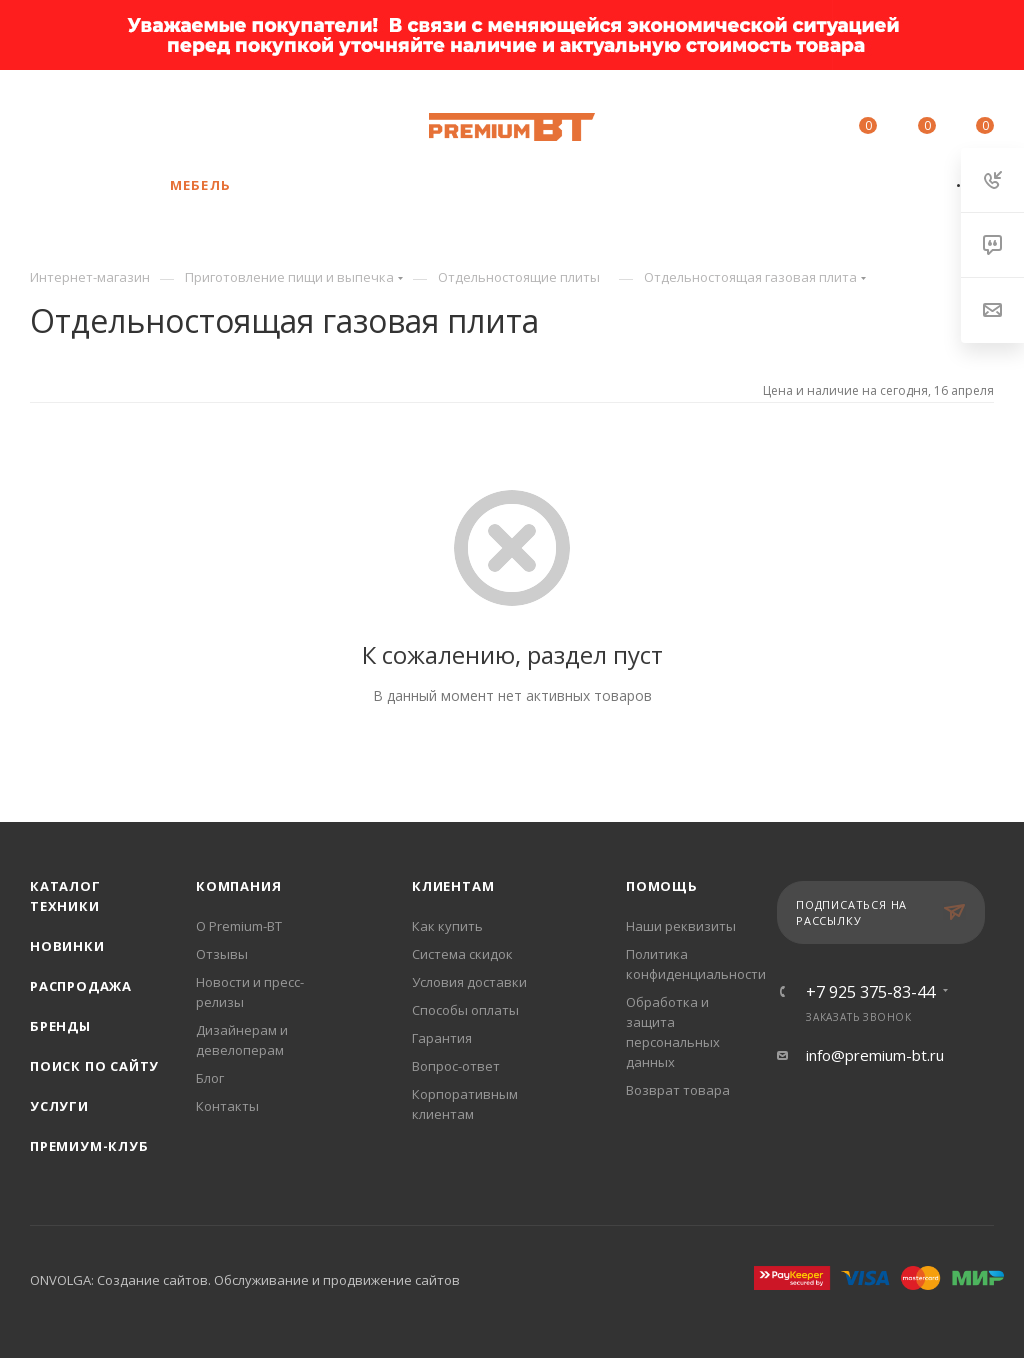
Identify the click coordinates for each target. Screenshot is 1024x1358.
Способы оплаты (465, 1010)
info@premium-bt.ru (875, 1055)
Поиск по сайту (94, 1066)
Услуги (59, 1106)
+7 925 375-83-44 (181, 117)
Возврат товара (678, 1090)
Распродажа (81, 986)
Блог (210, 1078)
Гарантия (442, 1038)
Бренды (60, 1026)
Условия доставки (469, 982)
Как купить (447, 926)
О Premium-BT (239, 926)
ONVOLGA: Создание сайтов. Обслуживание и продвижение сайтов (245, 1280)
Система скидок (462, 954)
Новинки (67, 946)
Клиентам (453, 886)
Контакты (227, 1106)
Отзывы (222, 954)
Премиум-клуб (89, 1146)
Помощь (662, 886)
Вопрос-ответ (456, 1066)
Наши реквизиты (681, 926)
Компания (238, 886)
